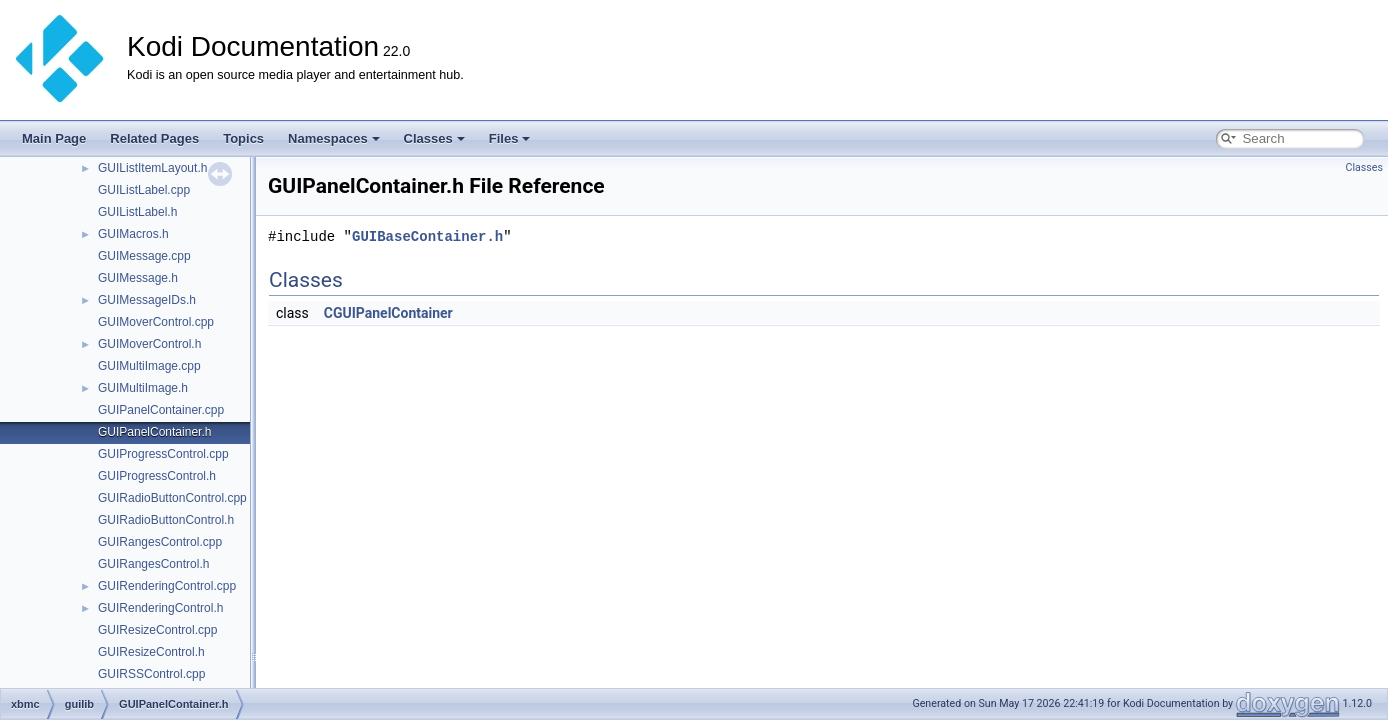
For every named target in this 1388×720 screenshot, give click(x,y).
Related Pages (154, 138)
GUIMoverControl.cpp (156, 322)
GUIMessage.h (138, 278)
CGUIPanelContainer (388, 313)
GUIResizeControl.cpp (157, 630)
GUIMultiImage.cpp (149, 366)
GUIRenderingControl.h (160, 608)
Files (510, 138)
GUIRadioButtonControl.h (166, 520)
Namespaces (334, 138)
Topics (243, 138)
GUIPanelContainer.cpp (161, 410)
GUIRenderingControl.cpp (167, 586)
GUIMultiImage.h (143, 388)
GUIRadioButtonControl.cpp (172, 498)
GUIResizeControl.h (151, 652)
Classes (434, 138)
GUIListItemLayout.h (152, 168)
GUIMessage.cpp (144, 256)
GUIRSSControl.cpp (151, 674)
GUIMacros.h (133, 234)
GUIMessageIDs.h (147, 300)
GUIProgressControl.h (157, 476)
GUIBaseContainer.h (427, 236)
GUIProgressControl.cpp (163, 454)
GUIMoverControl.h (149, 344)
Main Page (54, 138)
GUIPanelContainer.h (154, 432)
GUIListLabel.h (137, 212)
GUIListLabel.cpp (144, 190)
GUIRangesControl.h (153, 564)
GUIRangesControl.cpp (160, 542)
